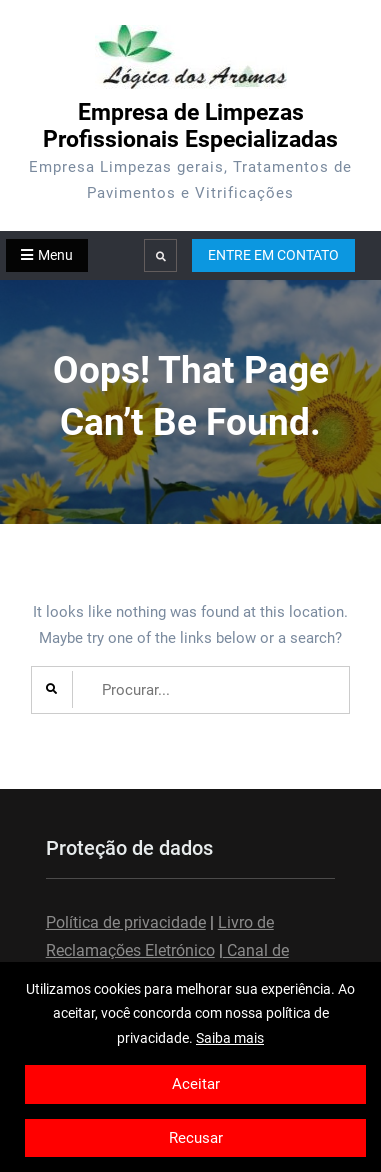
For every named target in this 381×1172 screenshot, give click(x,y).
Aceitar (196, 1084)
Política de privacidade (126, 922)
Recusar (196, 1138)
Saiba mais (230, 1038)
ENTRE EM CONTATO (273, 255)
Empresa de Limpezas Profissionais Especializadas (190, 126)
